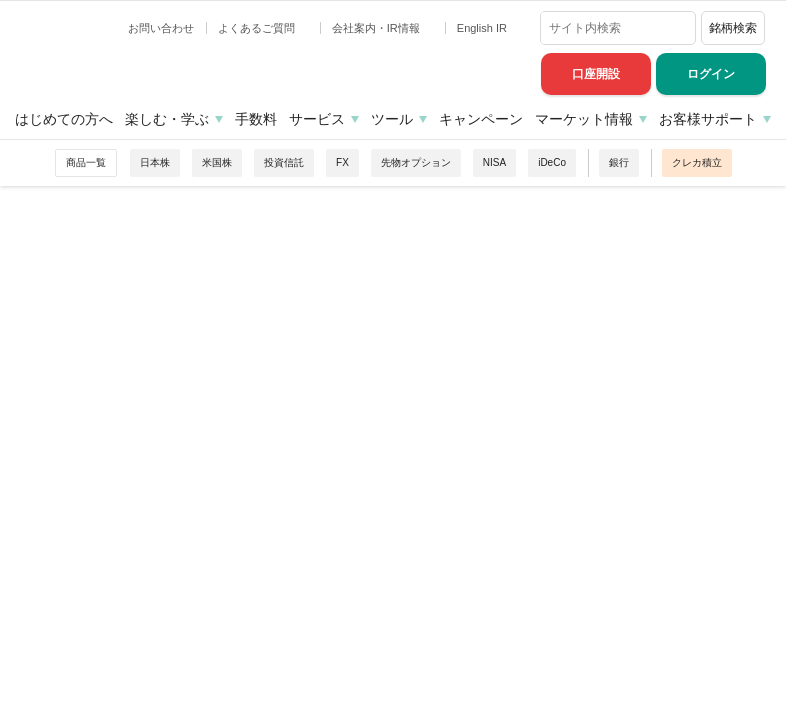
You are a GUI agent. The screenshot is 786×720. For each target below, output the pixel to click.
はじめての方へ (64, 119)
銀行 (619, 162)
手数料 (256, 119)
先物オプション (416, 162)
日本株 (155, 162)
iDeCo (552, 162)
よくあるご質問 (258, 28)
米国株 (217, 162)
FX (342, 162)
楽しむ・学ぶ (167, 119)
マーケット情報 (584, 119)
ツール (392, 119)
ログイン (711, 74)
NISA (494, 162)
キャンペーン (481, 119)
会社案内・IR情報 (377, 28)
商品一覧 (86, 162)
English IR (483, 28)
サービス (317, 119)
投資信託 (284, 162)
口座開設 (596, 74)
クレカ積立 (697, 162)
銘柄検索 (733, 28)
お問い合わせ (161, 28)
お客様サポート (708, 119)
